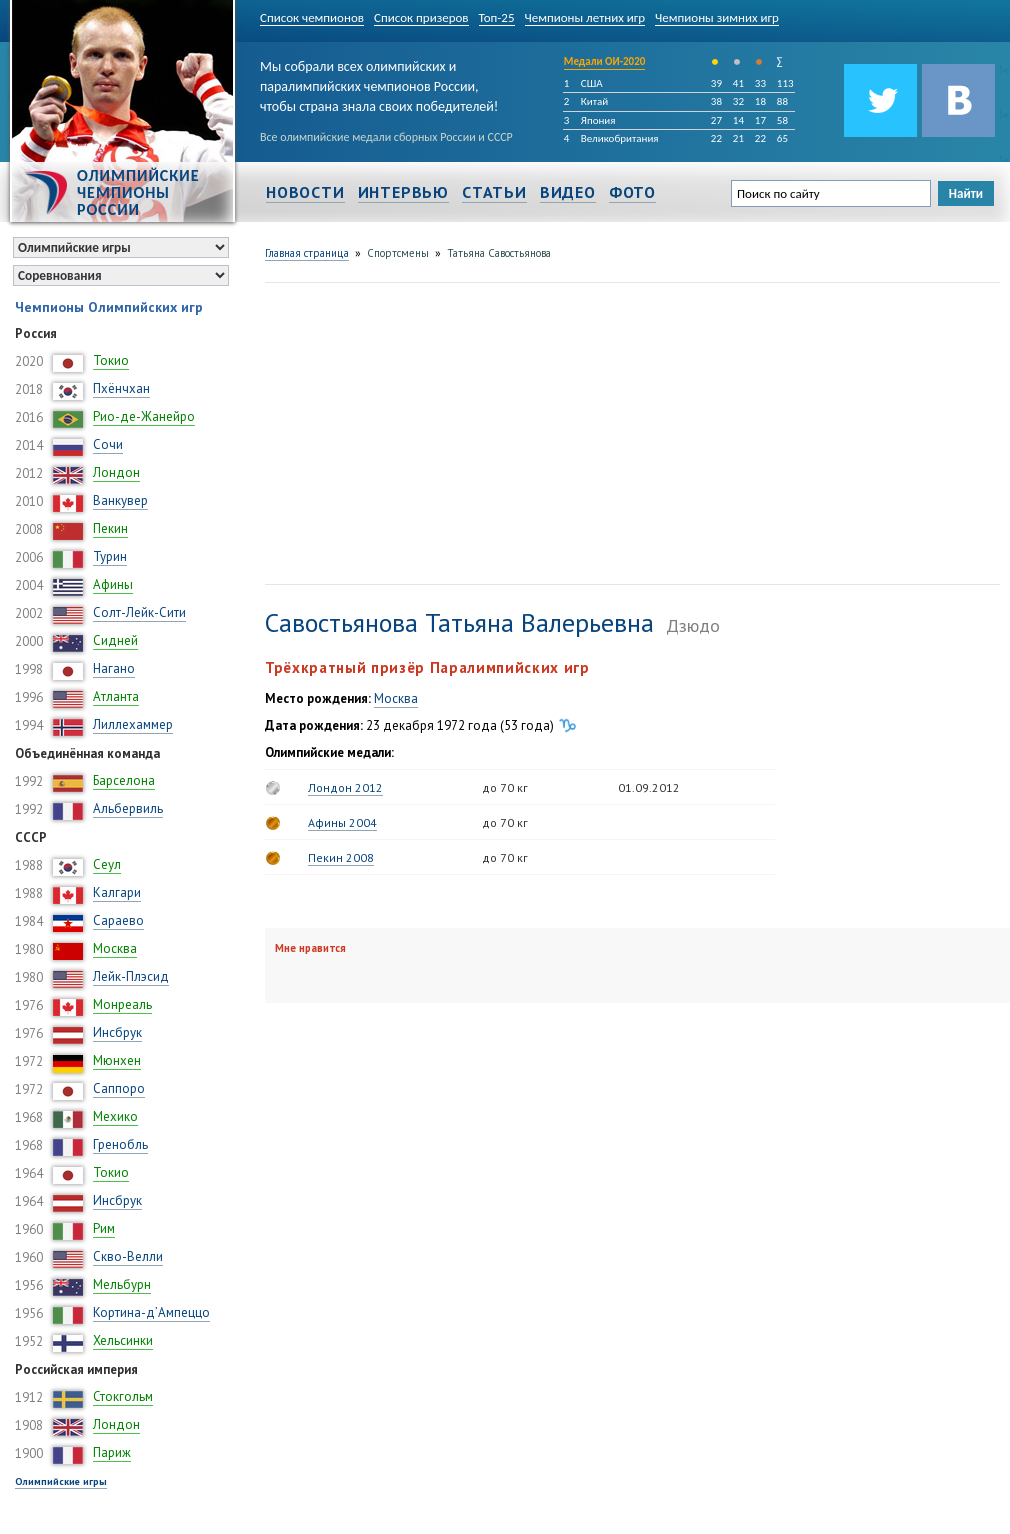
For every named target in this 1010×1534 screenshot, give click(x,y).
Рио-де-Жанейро (144, 416)
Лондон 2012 (345, 787)
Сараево (118, 920)
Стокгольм (123, 1396)
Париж (112, 1452)
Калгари (117, 892)
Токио (111, 360)
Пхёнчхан (121, 388)
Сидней (115, 640)
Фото (632, 192)
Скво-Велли (128, 1256)
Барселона (124, 780)
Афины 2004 (342, 822)
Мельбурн (122, 1284)
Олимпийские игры (61, 1481)
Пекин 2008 (341, 857)
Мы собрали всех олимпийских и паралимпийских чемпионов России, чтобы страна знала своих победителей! (379, 82)
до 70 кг (505, 787)
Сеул (107, 864)
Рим (104, 1228)
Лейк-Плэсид (131, 976)
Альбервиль (128, 808)
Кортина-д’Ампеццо (151, 1312)
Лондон (116, 472)
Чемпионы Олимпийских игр (109, 307)
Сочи (108, 444)
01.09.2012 (649, 787)
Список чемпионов (312, 17)
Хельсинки (123, 1340)
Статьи (494, 192)
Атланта (116, 696)
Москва (115, 948)
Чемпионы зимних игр (717, 17)
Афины (113, 584)
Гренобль (120, 1144)
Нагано (114, 668)
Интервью (403, 192)
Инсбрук (117, 1032)
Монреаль (122, 1004)
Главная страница (307, 253)
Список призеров (421, 17)
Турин (110, 556)
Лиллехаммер (133, 724)
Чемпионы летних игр (585, 17)
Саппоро (119, 1088)
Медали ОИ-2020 (605, 61)
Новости (305, 192)
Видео (568, 192)
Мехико (115, 1116)
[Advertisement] (473, 431)
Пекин (110, 528)
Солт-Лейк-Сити (139, 612)
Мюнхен (117, 1060)
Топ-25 (497, 17)
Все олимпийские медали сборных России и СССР (386, 137)
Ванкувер (120, 500)
